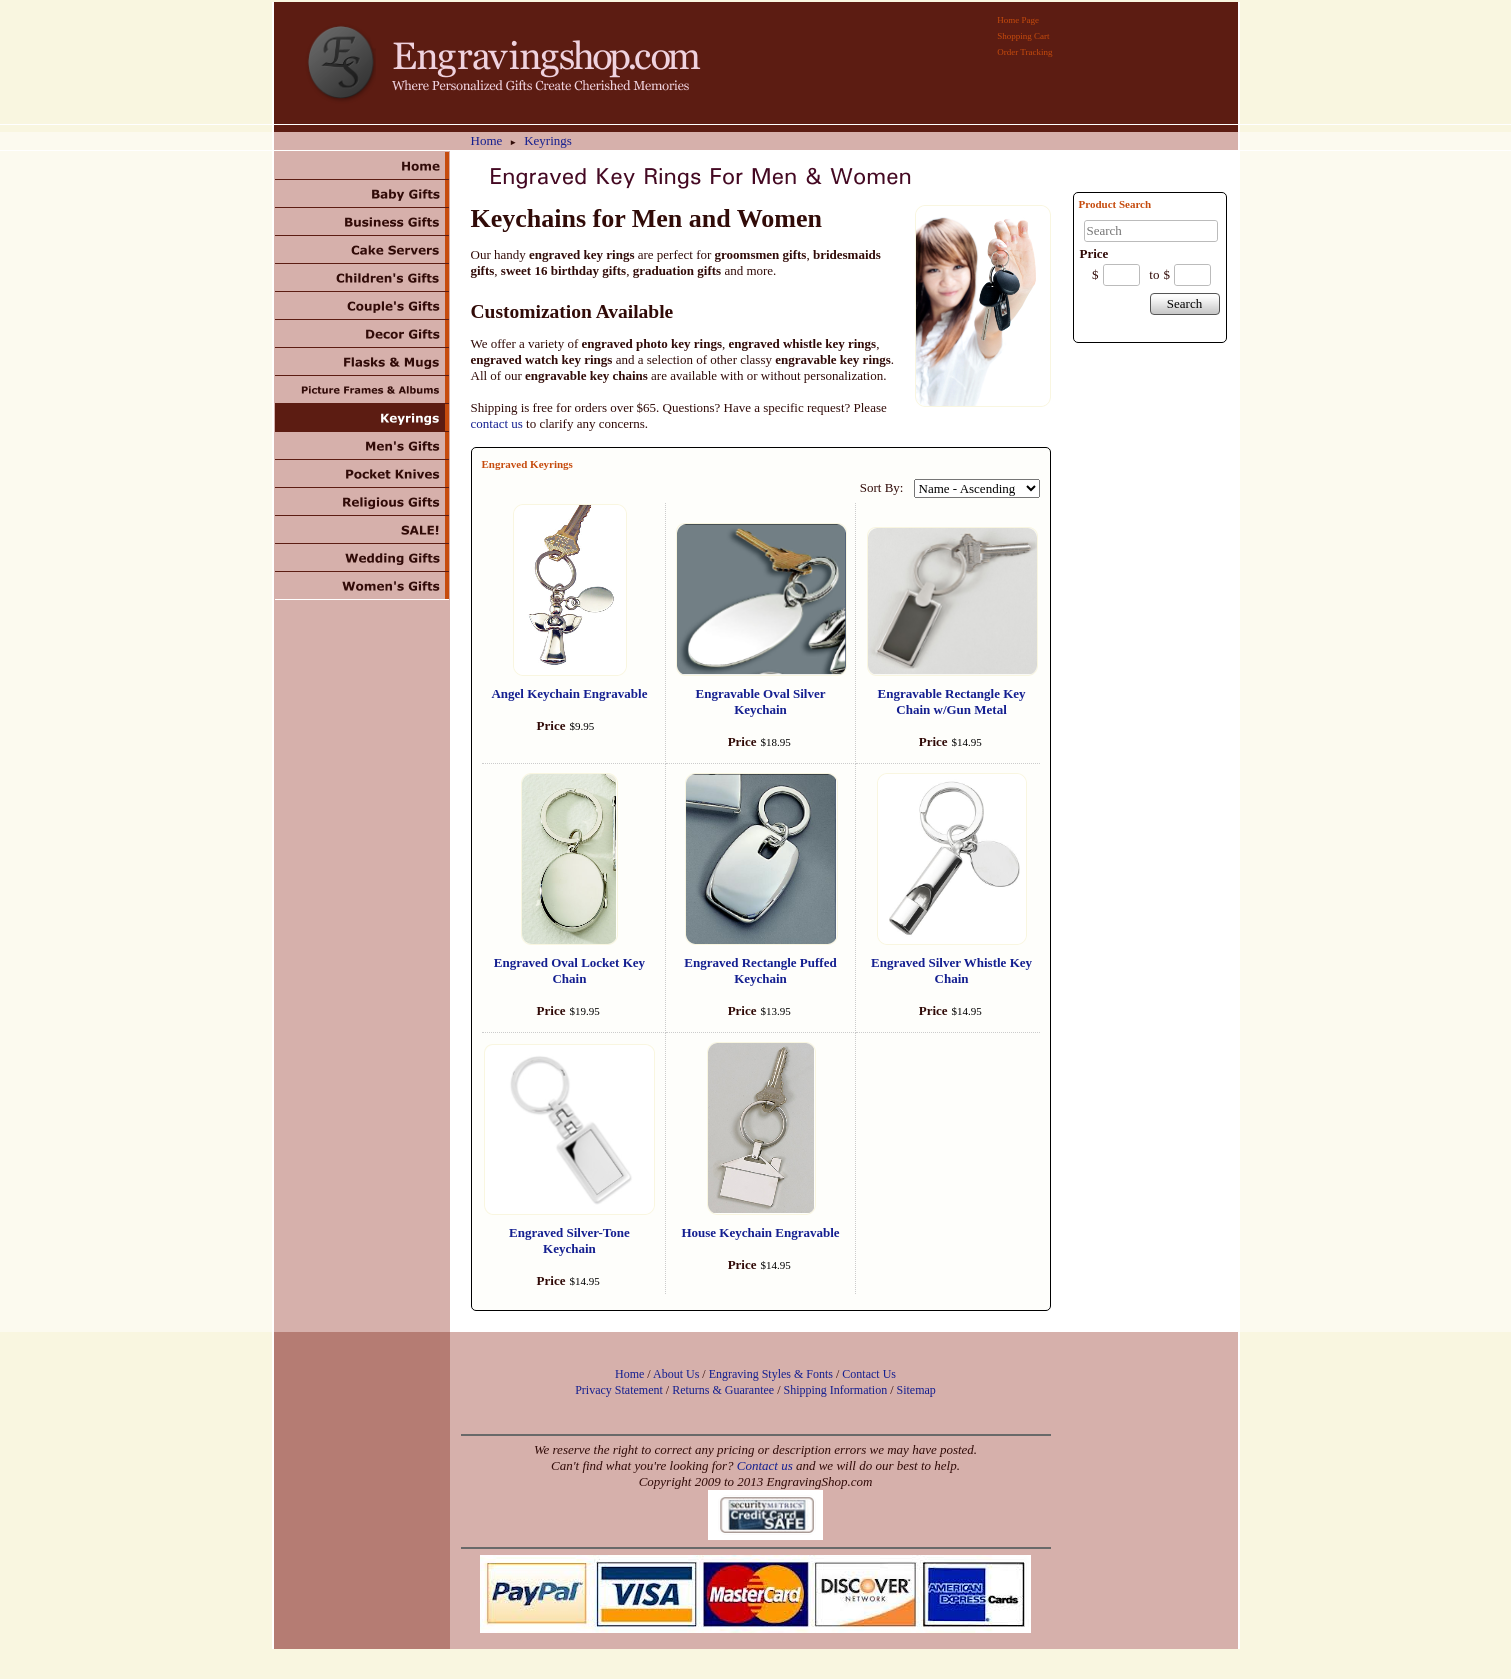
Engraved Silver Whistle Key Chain (951, 970)
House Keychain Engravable (760, 1232)
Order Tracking (1024, 52)
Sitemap (916, 1390)
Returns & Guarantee (723, 1390)
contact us (497, 423)
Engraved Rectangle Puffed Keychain (760, 970)
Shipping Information (835, 1390)
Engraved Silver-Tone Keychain (569, 1240)
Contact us (765, 1465)
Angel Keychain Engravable (569, 693)
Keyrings (548, 140)
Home (487, 140)
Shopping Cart (1023, 36)
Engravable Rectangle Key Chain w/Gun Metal (952, 701)
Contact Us (869, 1374)
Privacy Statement (619, 1390)
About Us (676, 1374)
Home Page (1018, 20)
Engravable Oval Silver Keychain (761, 701)
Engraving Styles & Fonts (771, 1374)
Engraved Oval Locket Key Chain (569, 970)
